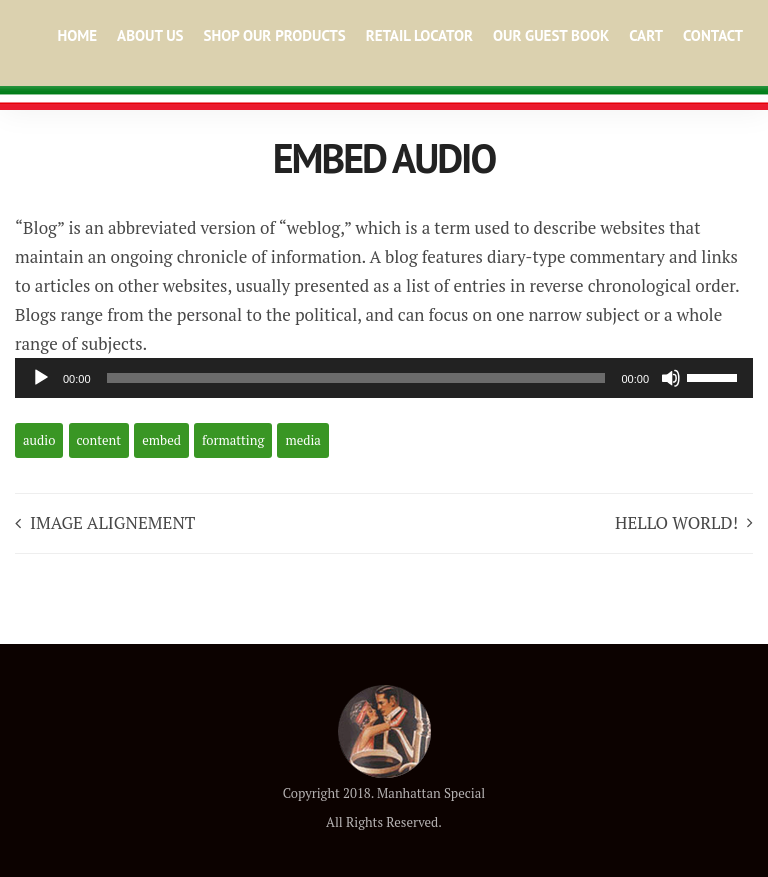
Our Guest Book (551, 35)
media (302, 440)
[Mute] (671, 378)
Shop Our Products (275, 35)
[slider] (356, 378)
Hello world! (676, 522)
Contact (713, 35)
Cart (646, 35)
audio (39, 440)
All (334, 822)
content (99, 440)
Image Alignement (112, 522)
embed (161, 440)
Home (77, 35)
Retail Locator (419, 35)
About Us (150, 35)
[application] (384, 378)
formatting (233, 440)
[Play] (41, 378)
